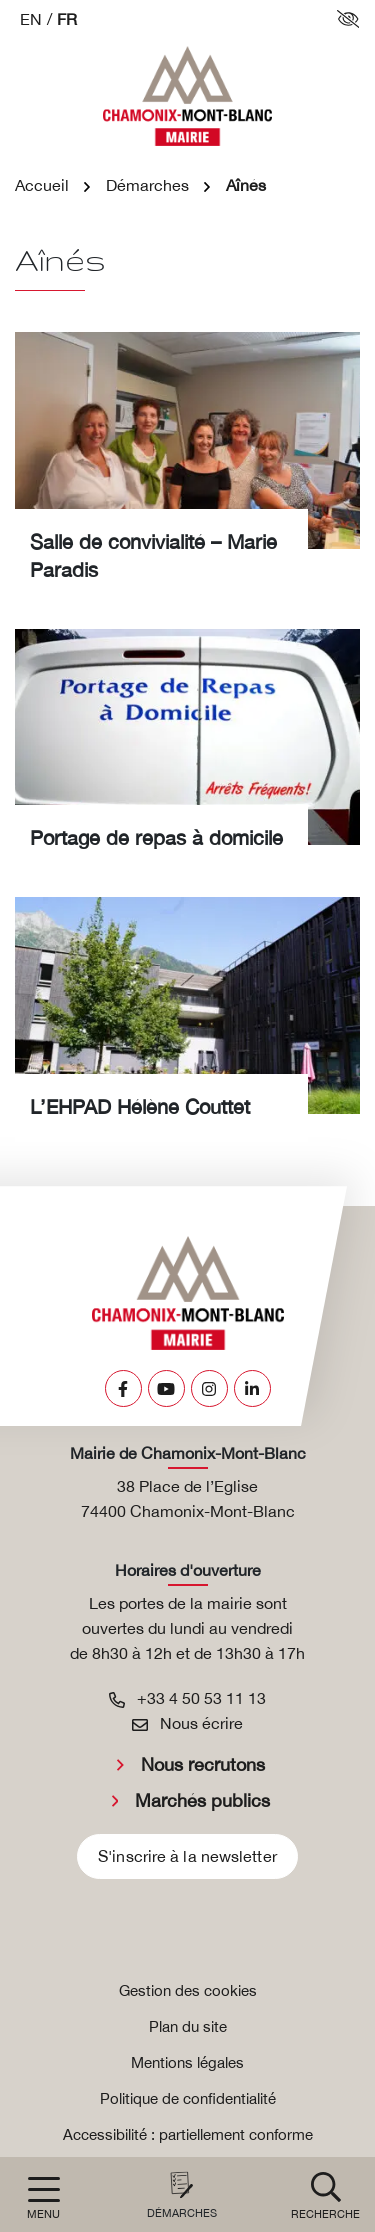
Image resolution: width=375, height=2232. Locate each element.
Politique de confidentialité (188, 2098)
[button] (325, 2194)
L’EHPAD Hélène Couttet (140, 1106)
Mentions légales (187, 2062)
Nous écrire (187, 1723)
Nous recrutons (203, 1764)
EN (31, 19)
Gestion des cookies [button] (188, 1990)
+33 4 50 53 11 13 (187, 1698)
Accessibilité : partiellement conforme (188, 2134)
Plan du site (188, 2026)
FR (67, 19)
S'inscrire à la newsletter (187, 1856)
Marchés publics (202, 1800)
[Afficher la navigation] (43, 2198)
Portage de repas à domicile (156, 837)
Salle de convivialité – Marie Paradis (153, 555)
